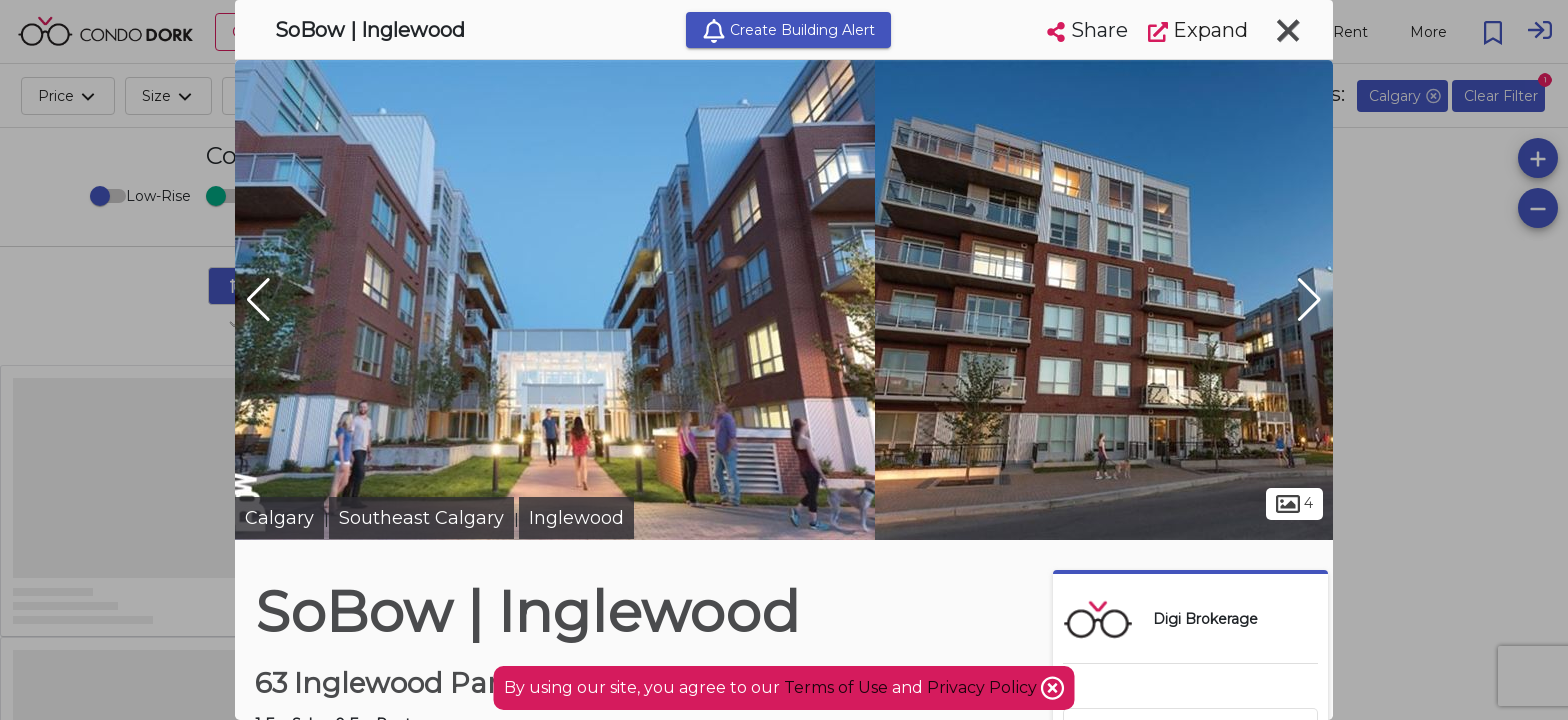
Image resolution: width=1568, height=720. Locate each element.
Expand (1198, 30)
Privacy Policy (984, 687)
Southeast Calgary (421, 518)
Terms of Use (836, 687)
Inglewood (576, 518)
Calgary (279, 518)
